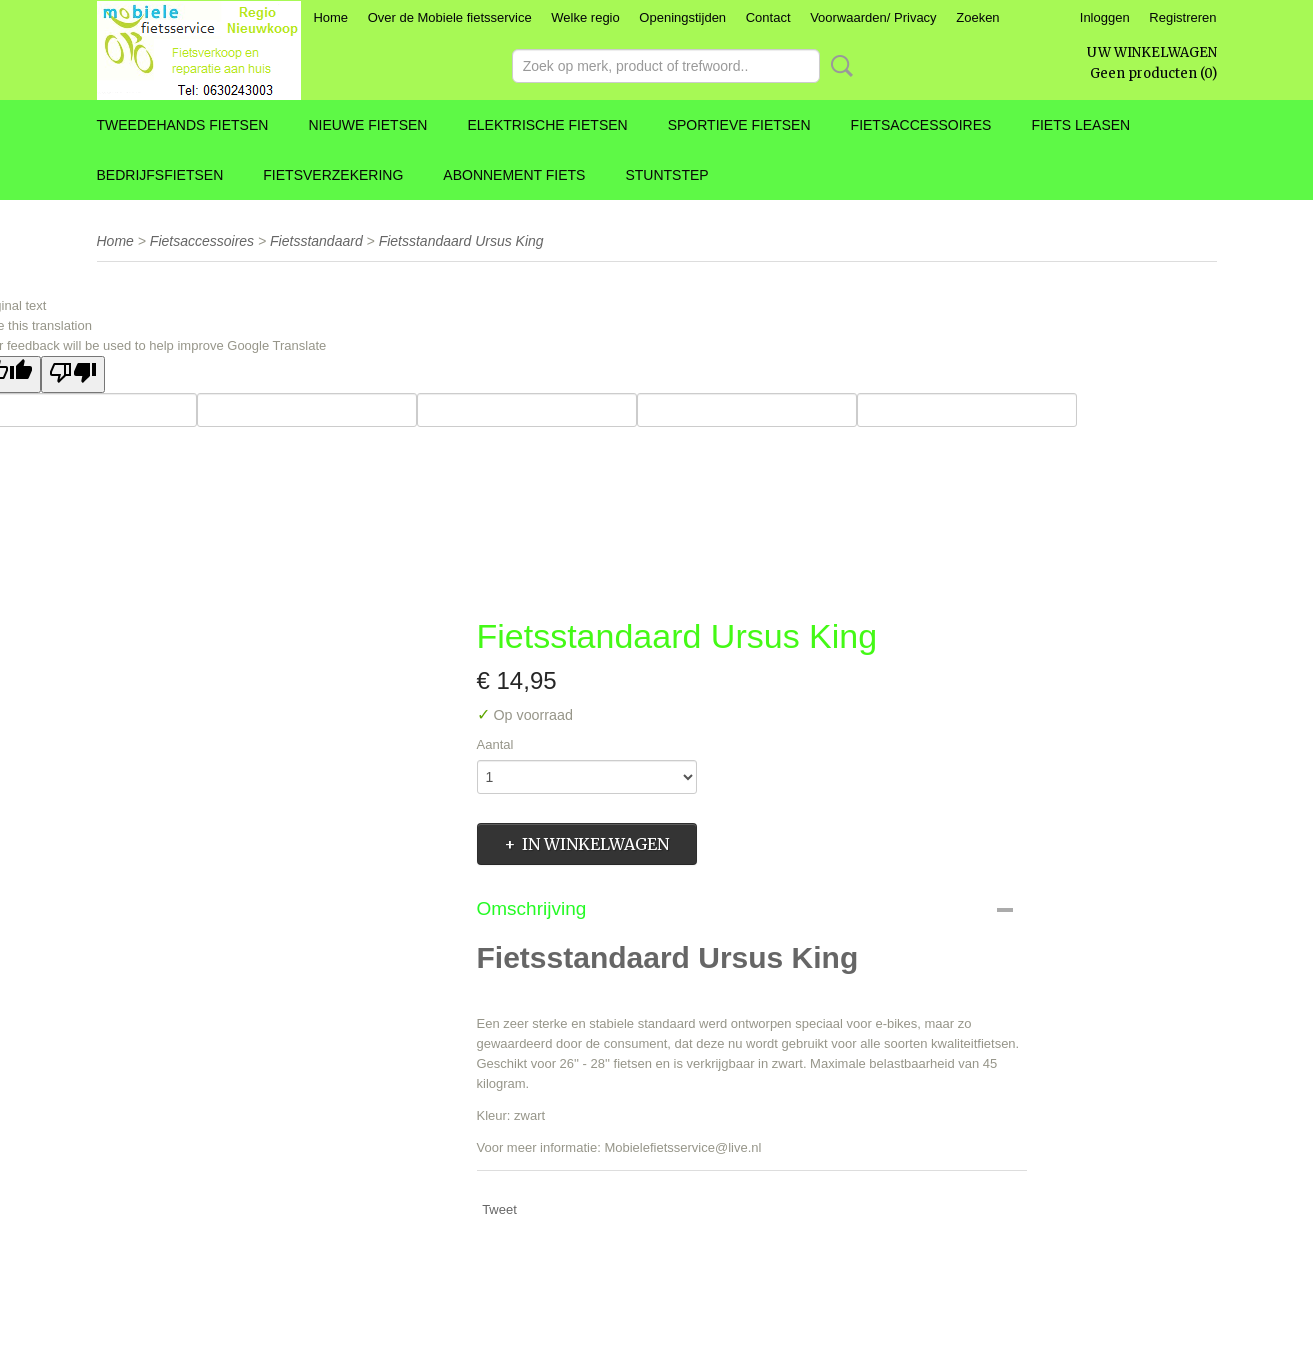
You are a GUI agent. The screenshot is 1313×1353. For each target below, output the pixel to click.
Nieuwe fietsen (367, 125)
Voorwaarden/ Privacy (873, 17)
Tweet (499, 1209)
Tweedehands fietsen (183, 125)
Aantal (495, 744)
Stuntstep (666, 175)
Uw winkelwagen (1152, 52)
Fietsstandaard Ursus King (461, 241)
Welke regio (585, 17)
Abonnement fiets (514, 175)
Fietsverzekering (333, 175)
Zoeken (977, 17)
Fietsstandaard (316, 241)
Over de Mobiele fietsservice (450, 17)
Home (330, 17)
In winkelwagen (595, 844)
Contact (768, 17)
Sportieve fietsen (739, 125)
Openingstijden (682, 17)
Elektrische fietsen (547, 125)
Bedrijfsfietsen (160, 175)
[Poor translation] (73, 374)
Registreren (1182, 17)
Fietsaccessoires (921, 125)
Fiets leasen (1080, 125)
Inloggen (1105, 17)
